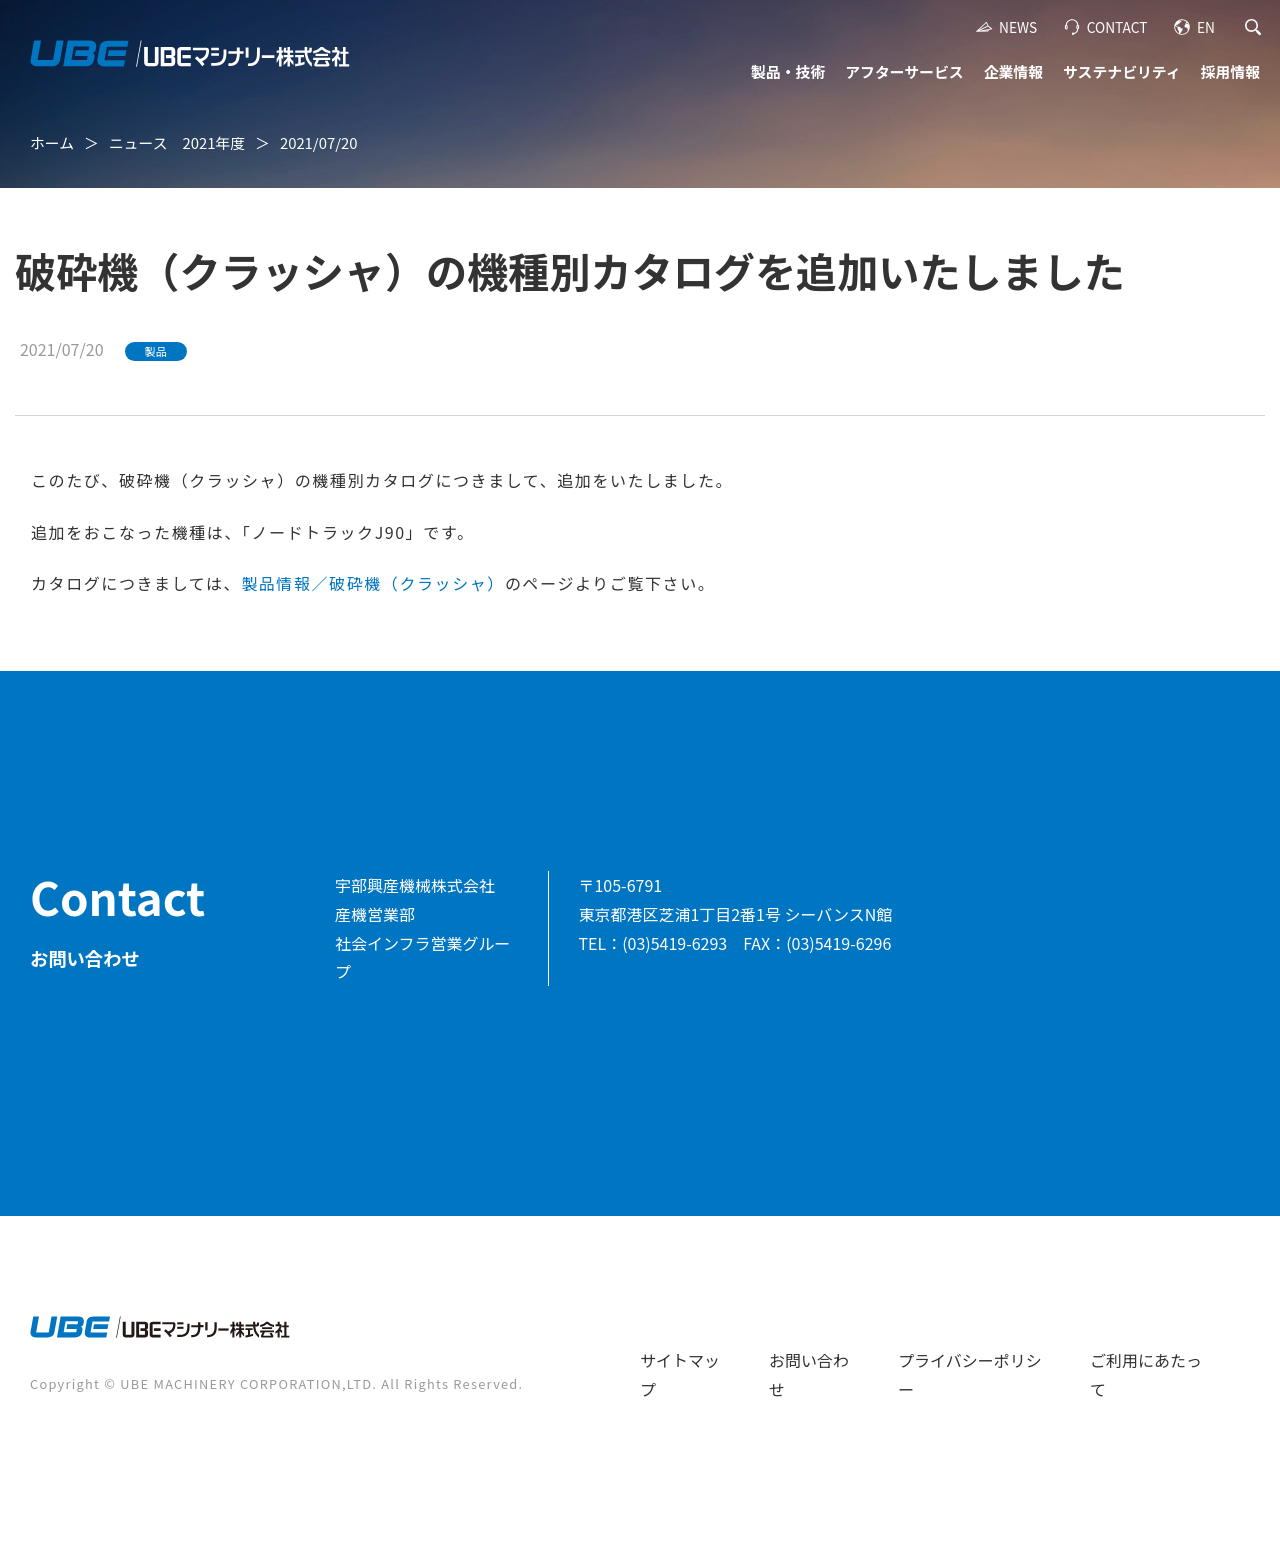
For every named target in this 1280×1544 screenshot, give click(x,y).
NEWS (1018, 27)
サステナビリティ (1122, 71)
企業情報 (1013, 71)
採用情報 (1230, 71)
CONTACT (1117, 27)
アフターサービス (904, 71)
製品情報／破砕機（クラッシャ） (373, 583)
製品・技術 (788, 71)
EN (1206, 27)
